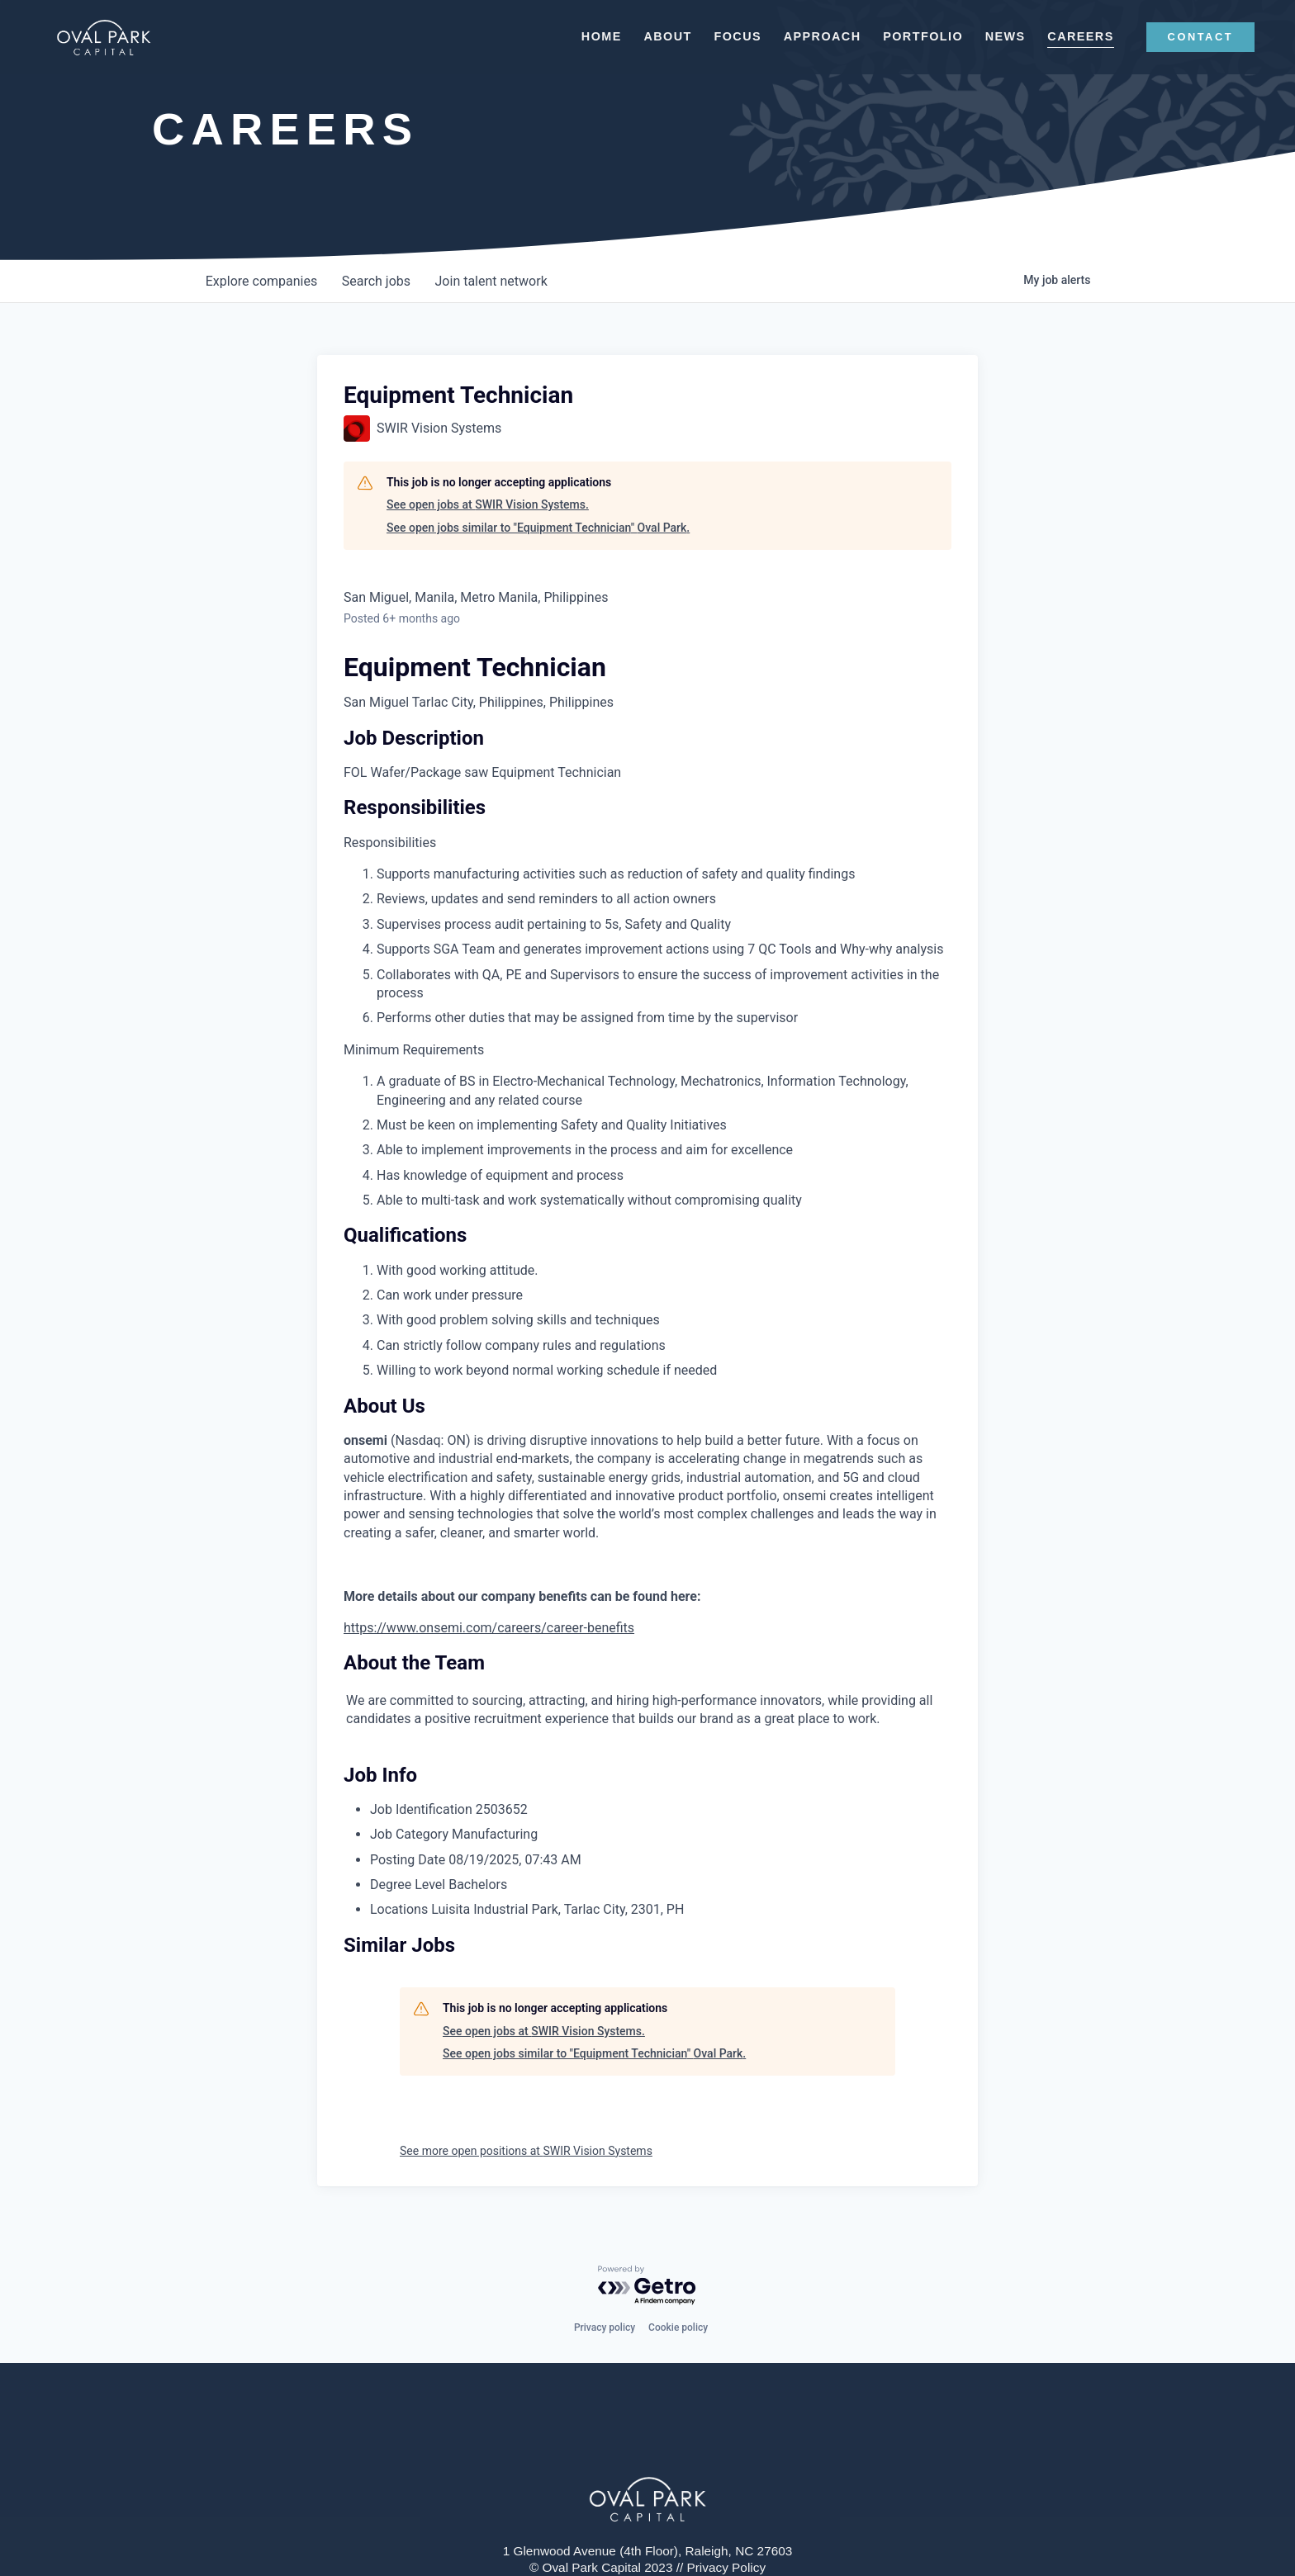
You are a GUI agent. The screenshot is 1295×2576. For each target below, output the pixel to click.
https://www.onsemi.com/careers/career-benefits (489, 1628)
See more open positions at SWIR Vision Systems (526, 2150)
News (994, 36)
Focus (727, 36)
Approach (811, 36)
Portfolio (912, 36)
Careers (1069, 36)
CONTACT (1189, 37)
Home (590, 36)
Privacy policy (604, 2327)
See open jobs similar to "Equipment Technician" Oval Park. (538, 527)
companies (262, 281)
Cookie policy (678, 2327)
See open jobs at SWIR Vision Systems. (488, 504)
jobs (378, 281)
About (657, 36)
